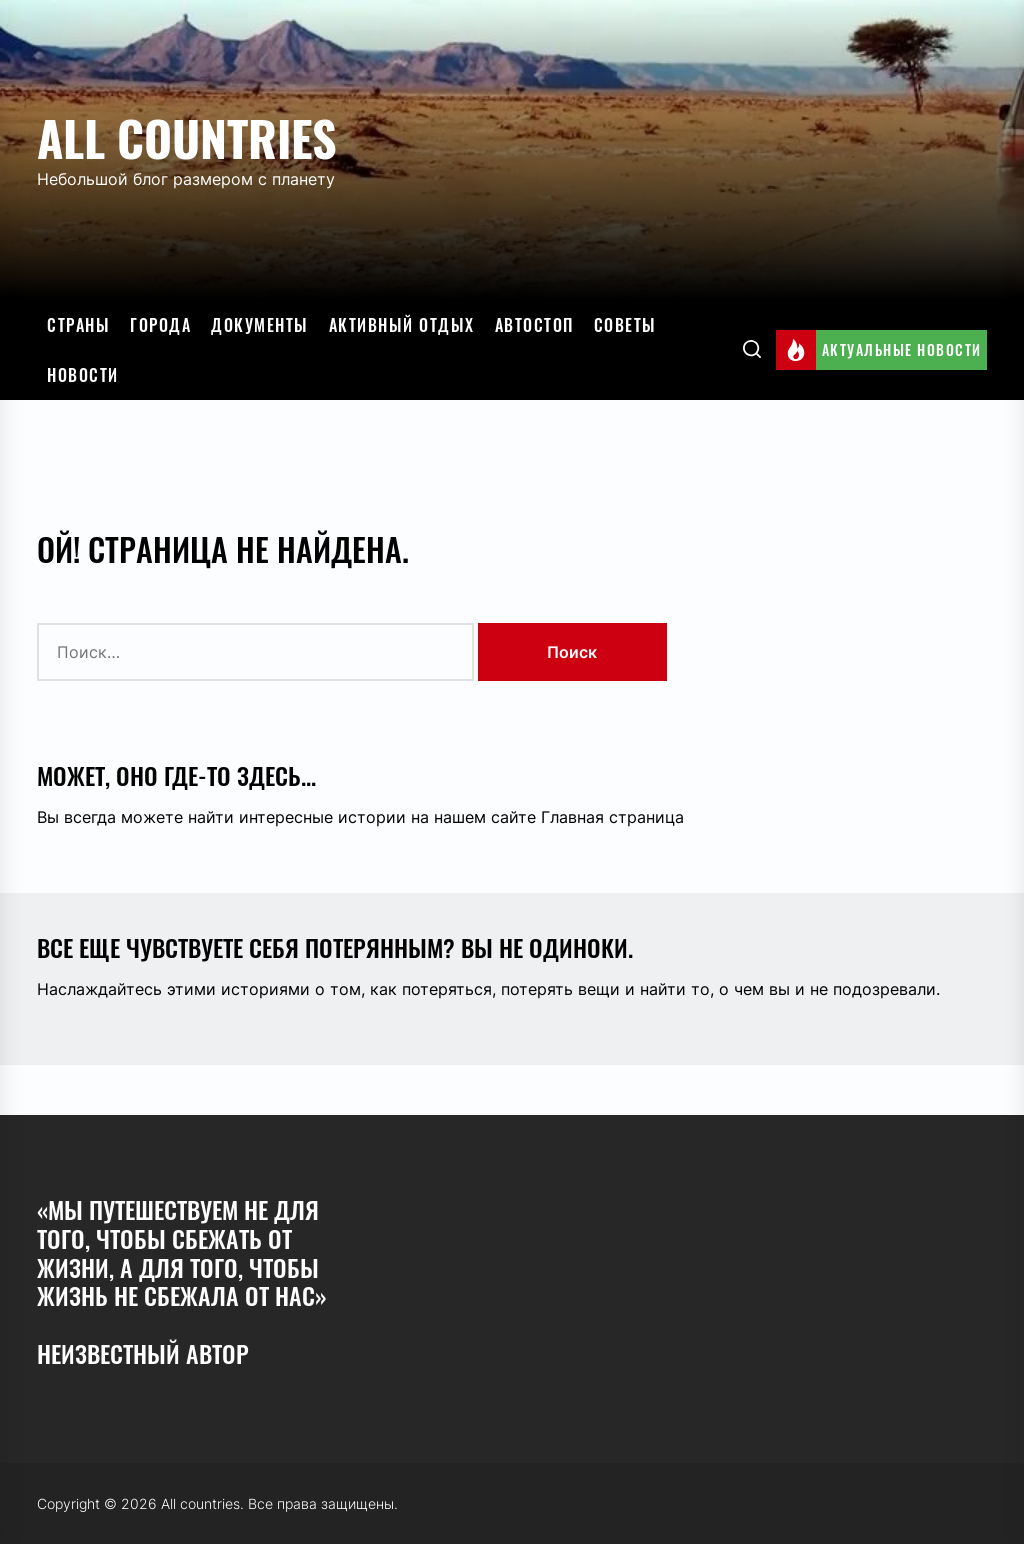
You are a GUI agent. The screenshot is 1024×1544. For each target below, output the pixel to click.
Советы (625, 325)
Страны (78, 325)
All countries (187, 137)
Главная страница (612, 817)
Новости (83, 375)
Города (160, 325)
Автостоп (534, 325)
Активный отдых (402, 325)
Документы (260, 325)
